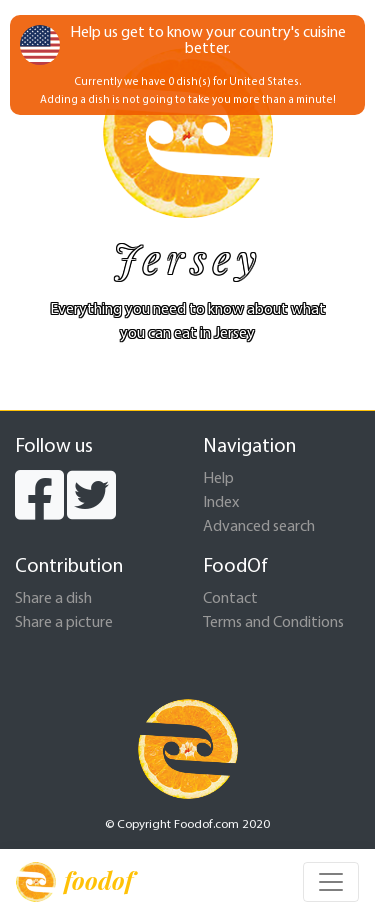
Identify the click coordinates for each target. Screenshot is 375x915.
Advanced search (259, 527)
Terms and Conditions (273, 623)
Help (218, 479)
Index (221, 503)
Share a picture (64, 623)
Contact (230, 599)
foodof (74, 882)
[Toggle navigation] (331, 882)
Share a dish (53, 599)
